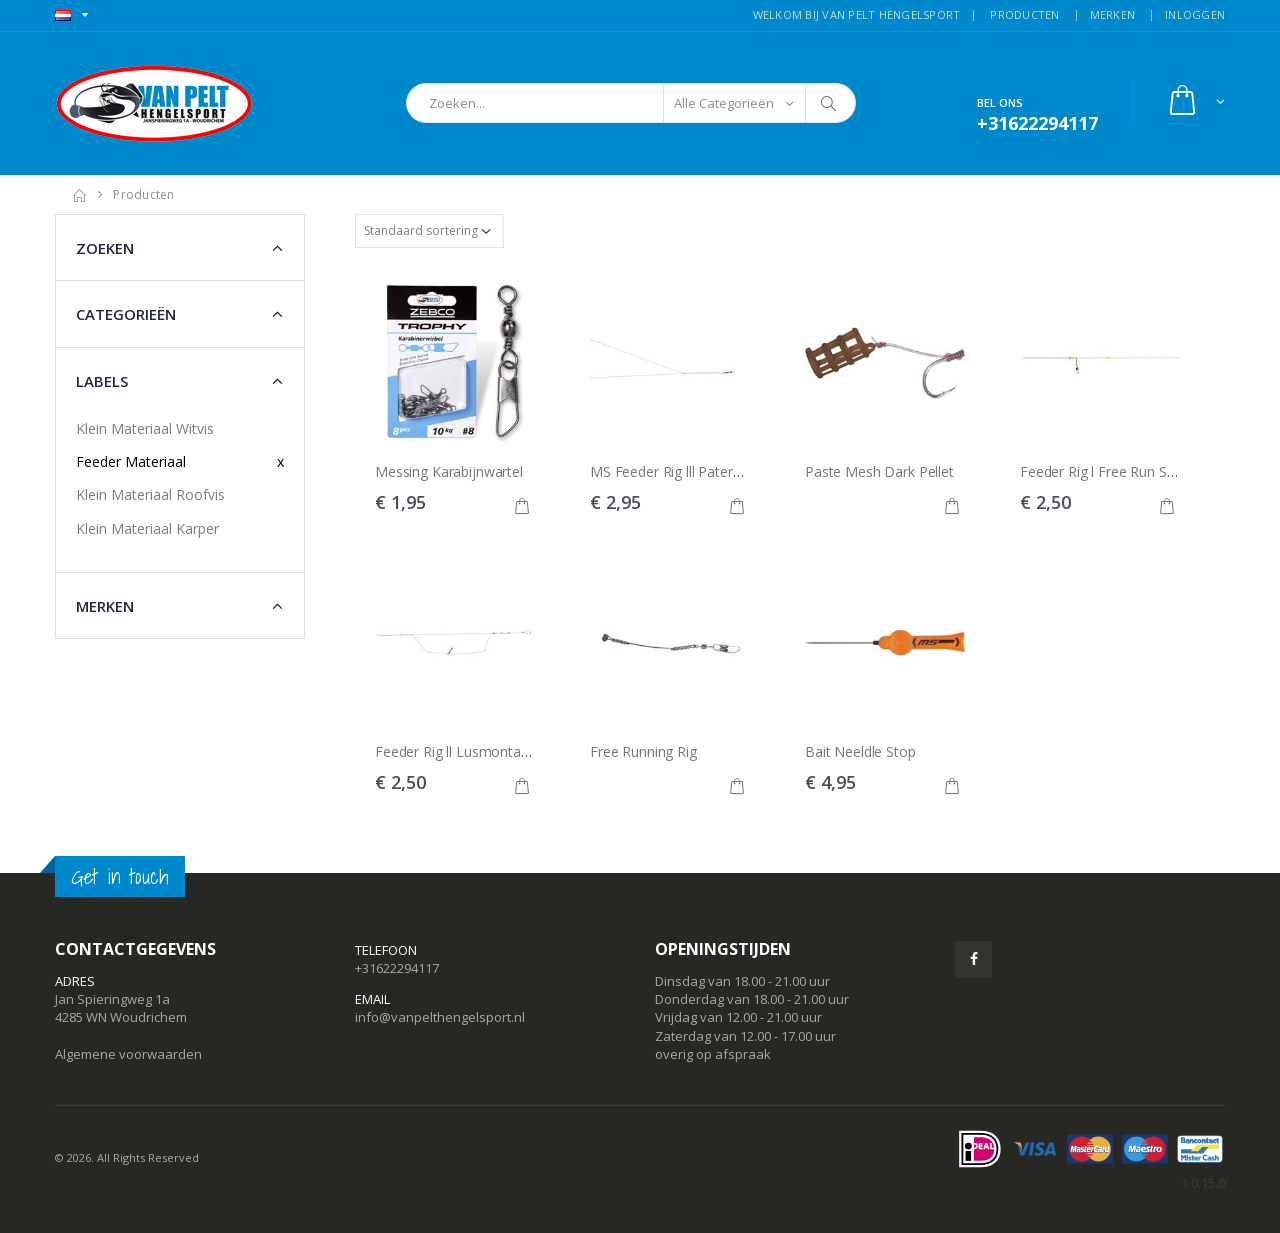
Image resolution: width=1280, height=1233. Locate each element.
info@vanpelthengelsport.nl (440, 1017)
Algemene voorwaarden (128, 1054)
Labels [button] (102, 381)
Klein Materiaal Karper (147, 528)
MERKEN (1113, 14)
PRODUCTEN (1024, 14)
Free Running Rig (643, 751)
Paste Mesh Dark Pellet (879, 471)
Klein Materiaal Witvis (145, 428)
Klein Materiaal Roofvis (150, 494)
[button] (1195, 102)
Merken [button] (105, 606)
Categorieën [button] (126, 314)
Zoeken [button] (105, 248)
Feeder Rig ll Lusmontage (456, 751)
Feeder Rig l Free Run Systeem (1117, 471)
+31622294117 (397, 968)
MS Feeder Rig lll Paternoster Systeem (711, 471)
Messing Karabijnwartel (449, 471)
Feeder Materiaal (131, 461)
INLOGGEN (1195, 14)
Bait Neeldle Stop (860, 751)
